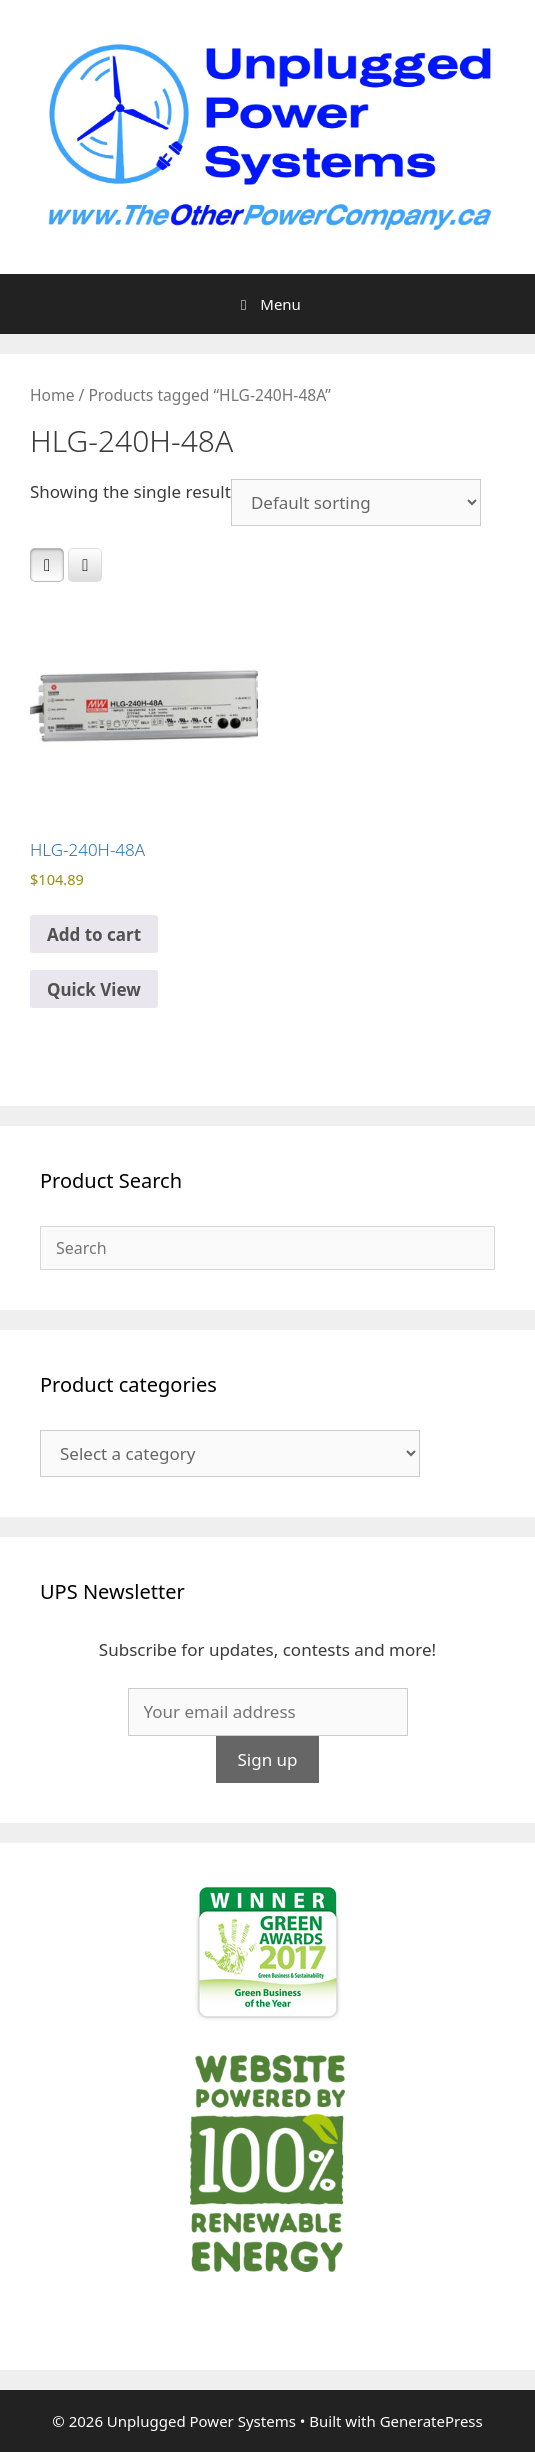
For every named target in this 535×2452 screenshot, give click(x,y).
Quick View (94, 989)
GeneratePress (431, 2421)
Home (52, 395)
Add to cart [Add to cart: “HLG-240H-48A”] (94, 934)
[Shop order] (356, 502)
